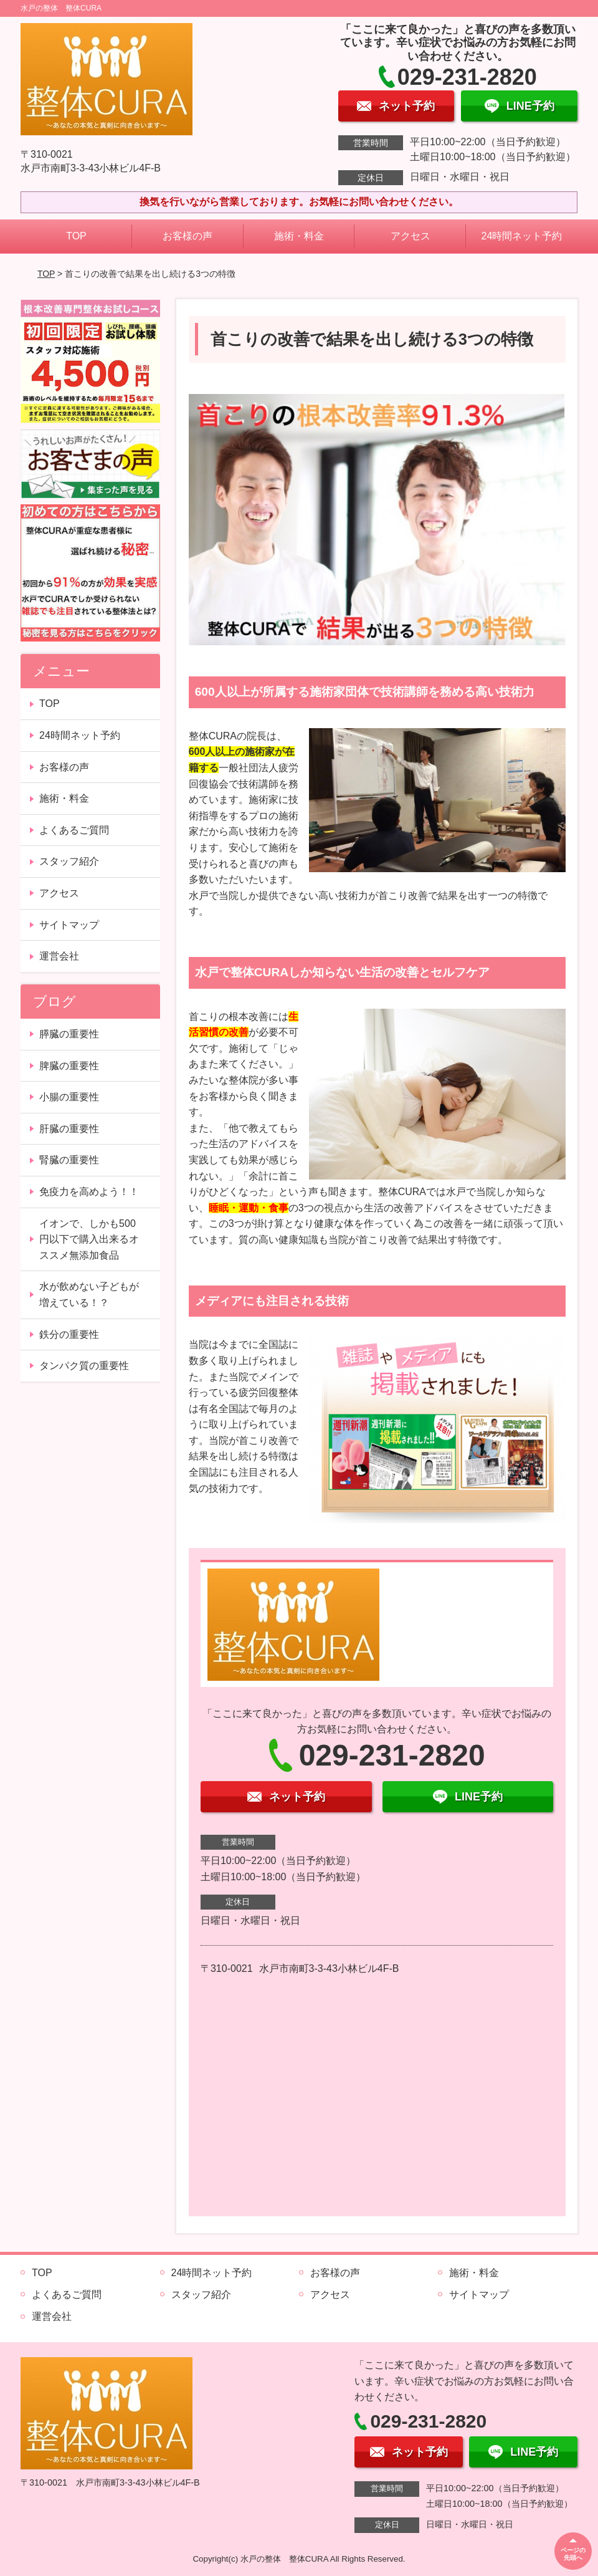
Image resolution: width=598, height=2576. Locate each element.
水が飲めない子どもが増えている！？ (89, 1294)
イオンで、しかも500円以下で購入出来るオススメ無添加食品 (89, 1239)
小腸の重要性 (69, 1097)
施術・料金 (299, 236)
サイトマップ (69, 925)
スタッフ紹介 (69, 861)
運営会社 (59, 956)
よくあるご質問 (74, 830)
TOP (76, 236)
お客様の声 (187, 236)
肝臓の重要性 (69, 1128)
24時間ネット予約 (522, 236)
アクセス (410, 236)
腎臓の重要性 (69, 1160)
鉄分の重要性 (69, 1334)
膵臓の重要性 (69, 1034)
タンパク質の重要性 (84, 1365)
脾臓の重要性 (69, 1065)
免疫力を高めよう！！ (89, 1191)
